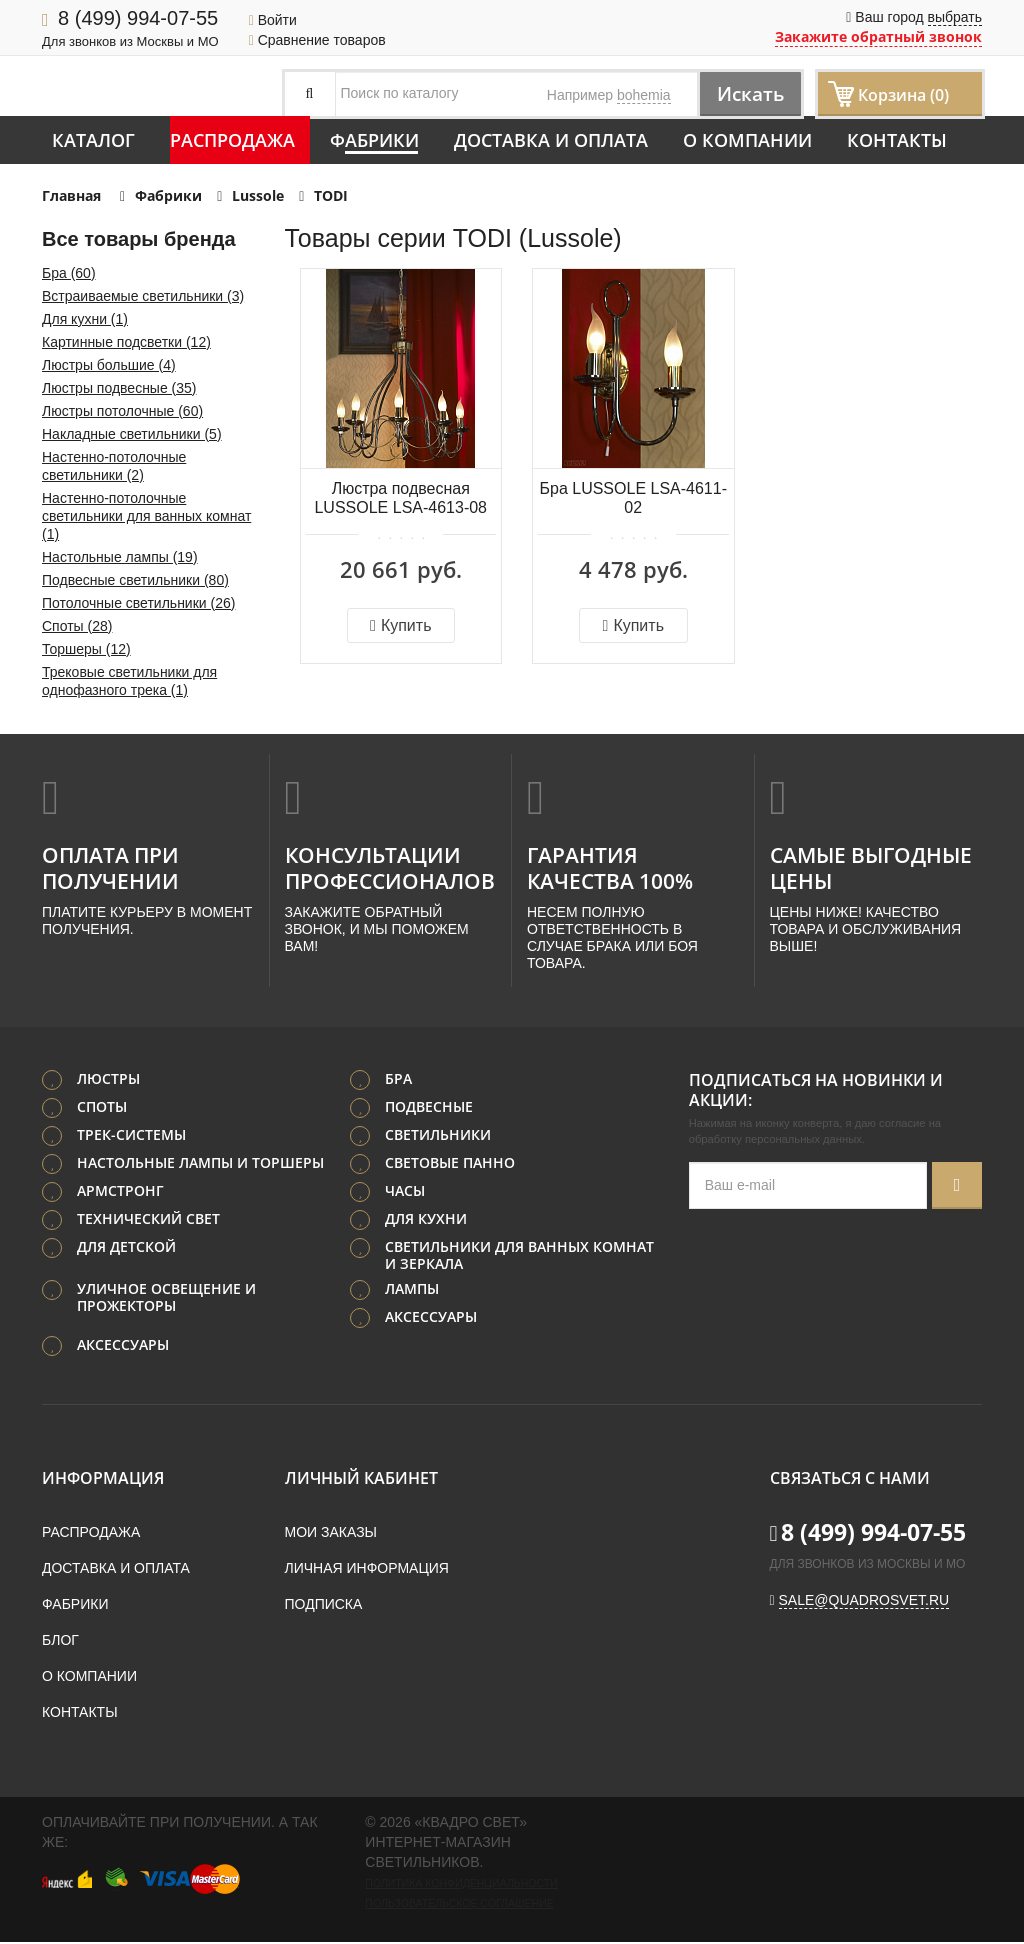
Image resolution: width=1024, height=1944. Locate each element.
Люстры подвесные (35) (119, 388)
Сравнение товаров (317, 40)
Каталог (93, 140)
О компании (747, 140)
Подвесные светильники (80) (135, 580)
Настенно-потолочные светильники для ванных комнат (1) (146, 516)
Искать (745, 93)
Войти (273, 20)
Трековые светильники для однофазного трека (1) (129, 681)
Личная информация (367, 1570)
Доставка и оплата (551, 140)
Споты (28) (77, 626)
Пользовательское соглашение (459, 1905)
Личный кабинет (361, 1480)
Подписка (324, 1606)
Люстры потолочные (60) (122, 411)
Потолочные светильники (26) (138, 603)
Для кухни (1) (85, 319)
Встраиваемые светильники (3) (143, 296)
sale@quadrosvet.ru (864, 1602)
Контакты (897, 140)
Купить (400, 625)
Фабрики (374, 140)
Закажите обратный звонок (878, 36)
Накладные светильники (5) (132, 434)
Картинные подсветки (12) (126, 342)
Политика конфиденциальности (461, 1885)
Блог (60, 1642)
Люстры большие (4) (109, 365)
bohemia (644, 95)
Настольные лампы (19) (120, 557)
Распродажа (232, 140)
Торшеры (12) (86, 649)
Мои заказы (331, 1534)
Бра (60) (69, 273)
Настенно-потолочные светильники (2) (114, 466)
